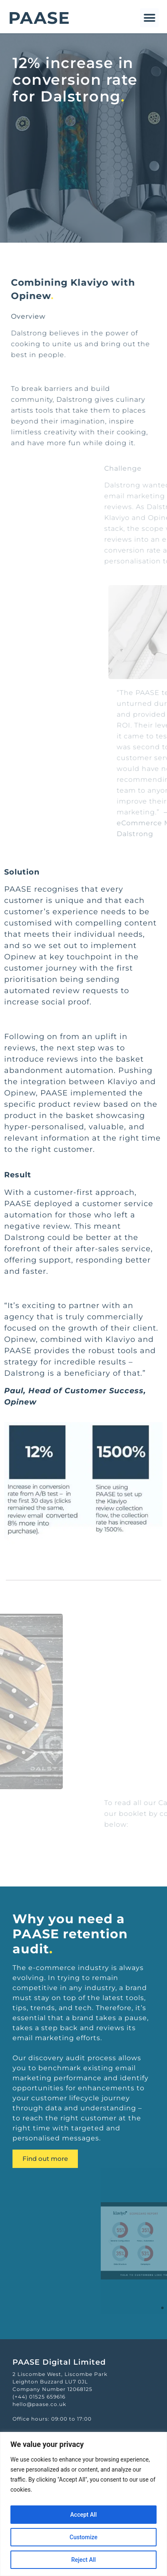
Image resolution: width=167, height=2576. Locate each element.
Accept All (83, 2514)
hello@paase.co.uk (39, 2404)
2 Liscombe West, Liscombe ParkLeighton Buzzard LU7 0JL (59, 2378)
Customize (83, 2537)
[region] (83, 2504)
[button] (149, 17)
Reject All (83, 2559)
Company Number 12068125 (52, 2389)
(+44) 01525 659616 (38, 2396)
